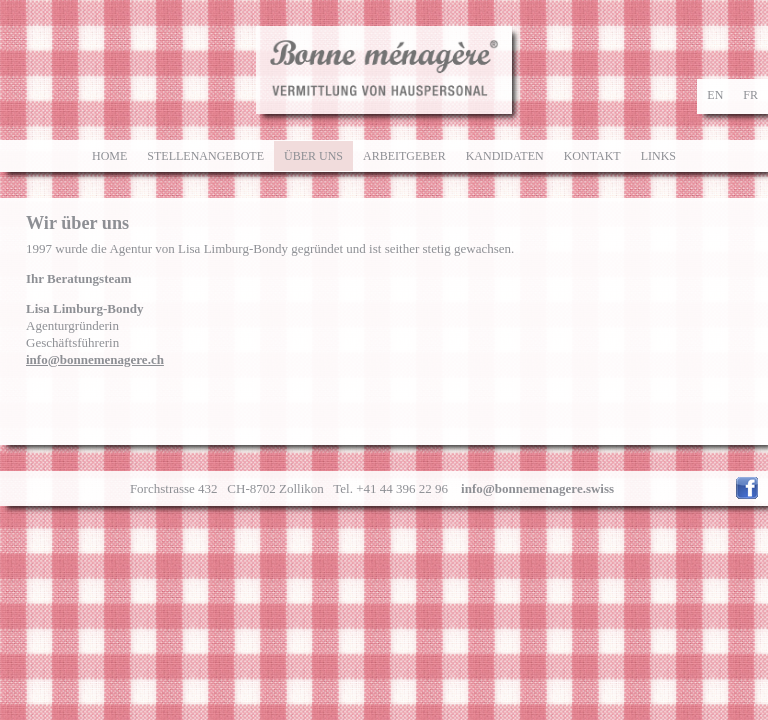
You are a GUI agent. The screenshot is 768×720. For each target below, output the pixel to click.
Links (658, 156)
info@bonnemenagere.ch (95, 359)
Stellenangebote (205, 156)
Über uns (313, 156)
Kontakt (592, 156)
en (715, 95)
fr (750, 95)
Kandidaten (505, 156)
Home (109, 156)
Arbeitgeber (404, 156)
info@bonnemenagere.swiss (537, 488)
